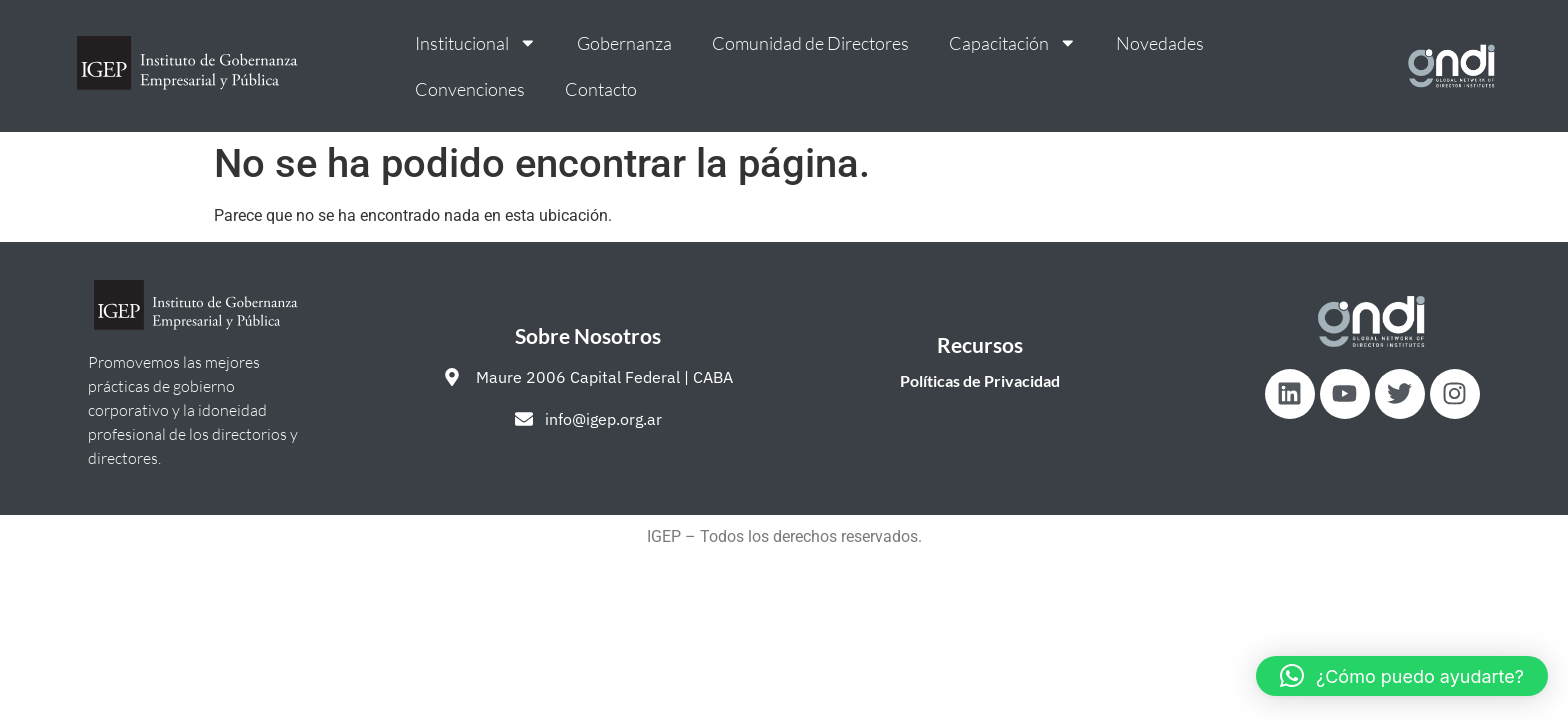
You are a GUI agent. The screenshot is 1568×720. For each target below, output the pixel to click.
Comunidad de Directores (810, 43)
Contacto (601, 89)
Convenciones (470, 89)
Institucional (476, 43)
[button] (1402, 676)
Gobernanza (624, 43)
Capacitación (1013, 43)
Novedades (1160, 43)
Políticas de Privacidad (980, 380)
